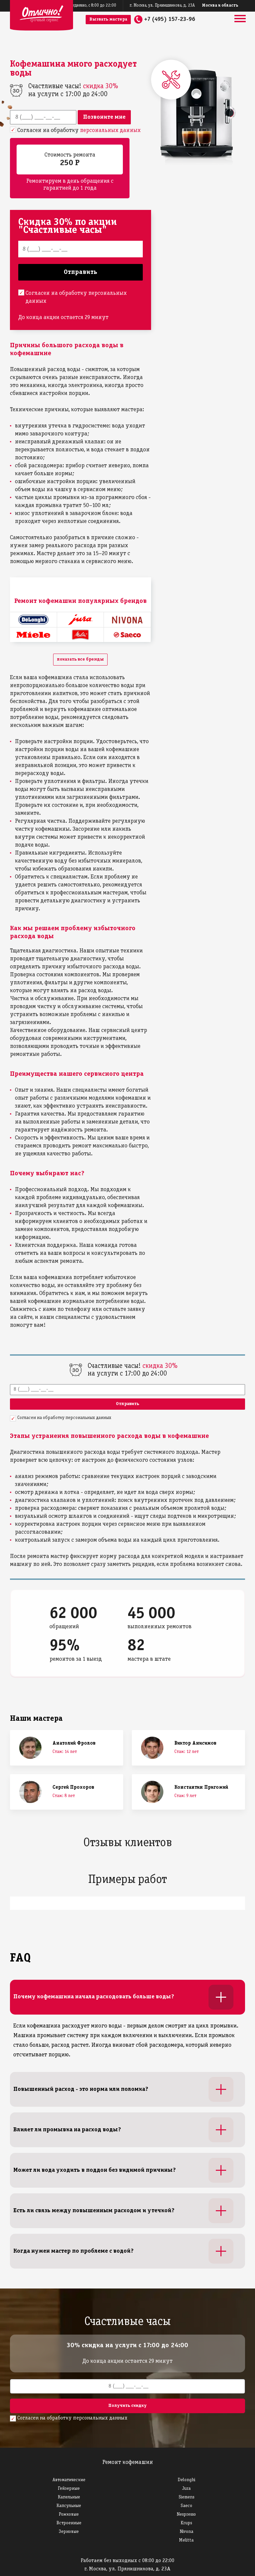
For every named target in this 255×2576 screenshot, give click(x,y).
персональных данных (110, 130)
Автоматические (68, 2480)
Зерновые (69, 2532)
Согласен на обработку (79, 130)
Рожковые (69, 2514)
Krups (186, 2523)
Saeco (186, 2506)
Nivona (186, 2532)
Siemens (186, 2497)
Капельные (69, 2497)
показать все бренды (80, 659)
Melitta (186, 2540)
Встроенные (68, 2523)
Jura (186, 2488)
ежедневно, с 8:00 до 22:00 (91, 6)
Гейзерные (69, 2488)
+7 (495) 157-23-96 (169, 19)
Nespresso (186, 2514)
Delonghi (186, 2480)
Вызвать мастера (108, 19)
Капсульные (68, 2506)
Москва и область (220, 6)
